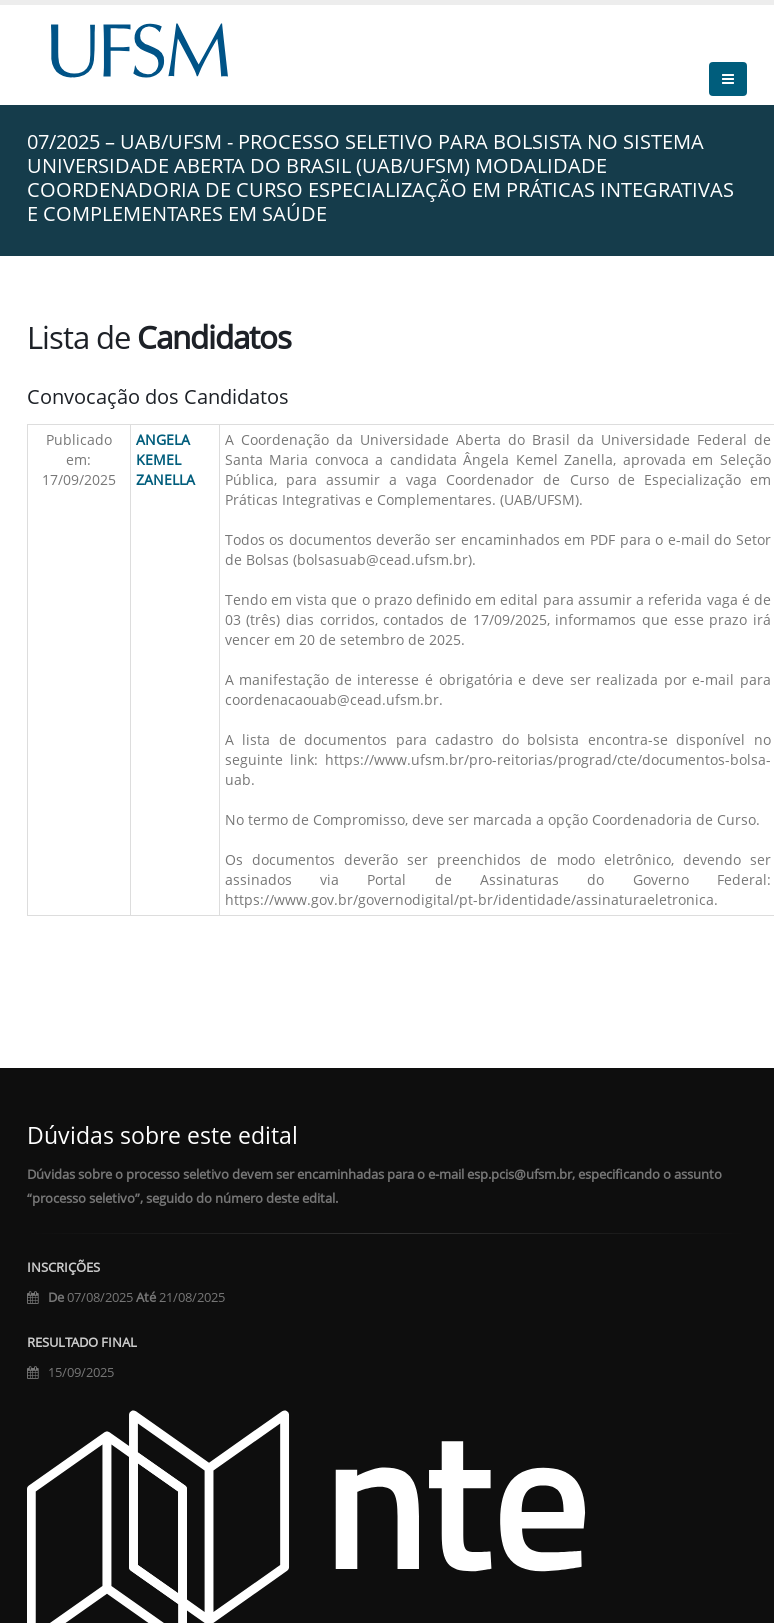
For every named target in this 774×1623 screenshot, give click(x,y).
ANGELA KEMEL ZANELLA (165, 459)
